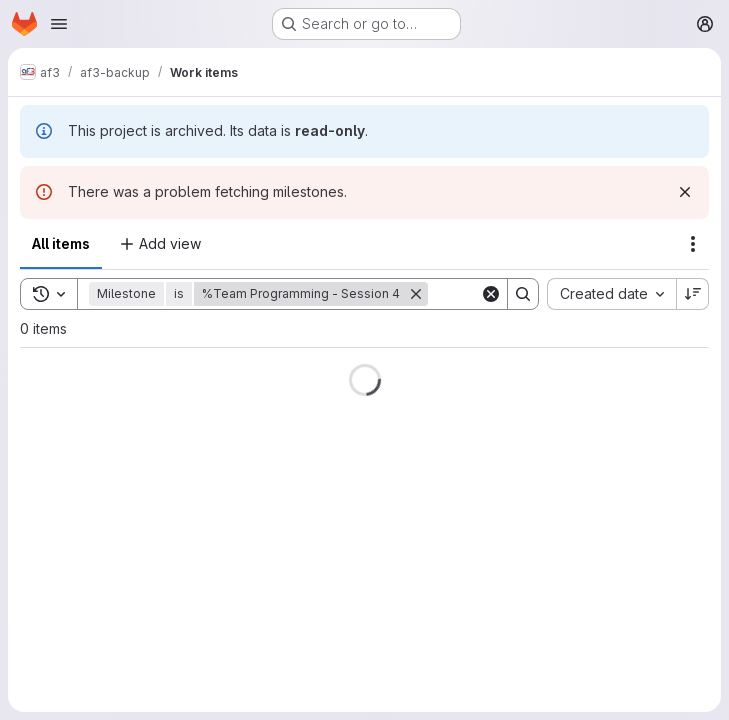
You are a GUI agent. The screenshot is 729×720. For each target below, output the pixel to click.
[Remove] (416, 294)
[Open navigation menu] (59, 24)
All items (61, 243)
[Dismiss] (685, 192)
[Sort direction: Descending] (693, 294)
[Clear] (491, 294)
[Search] (523, 294)
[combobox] (611, 294)
